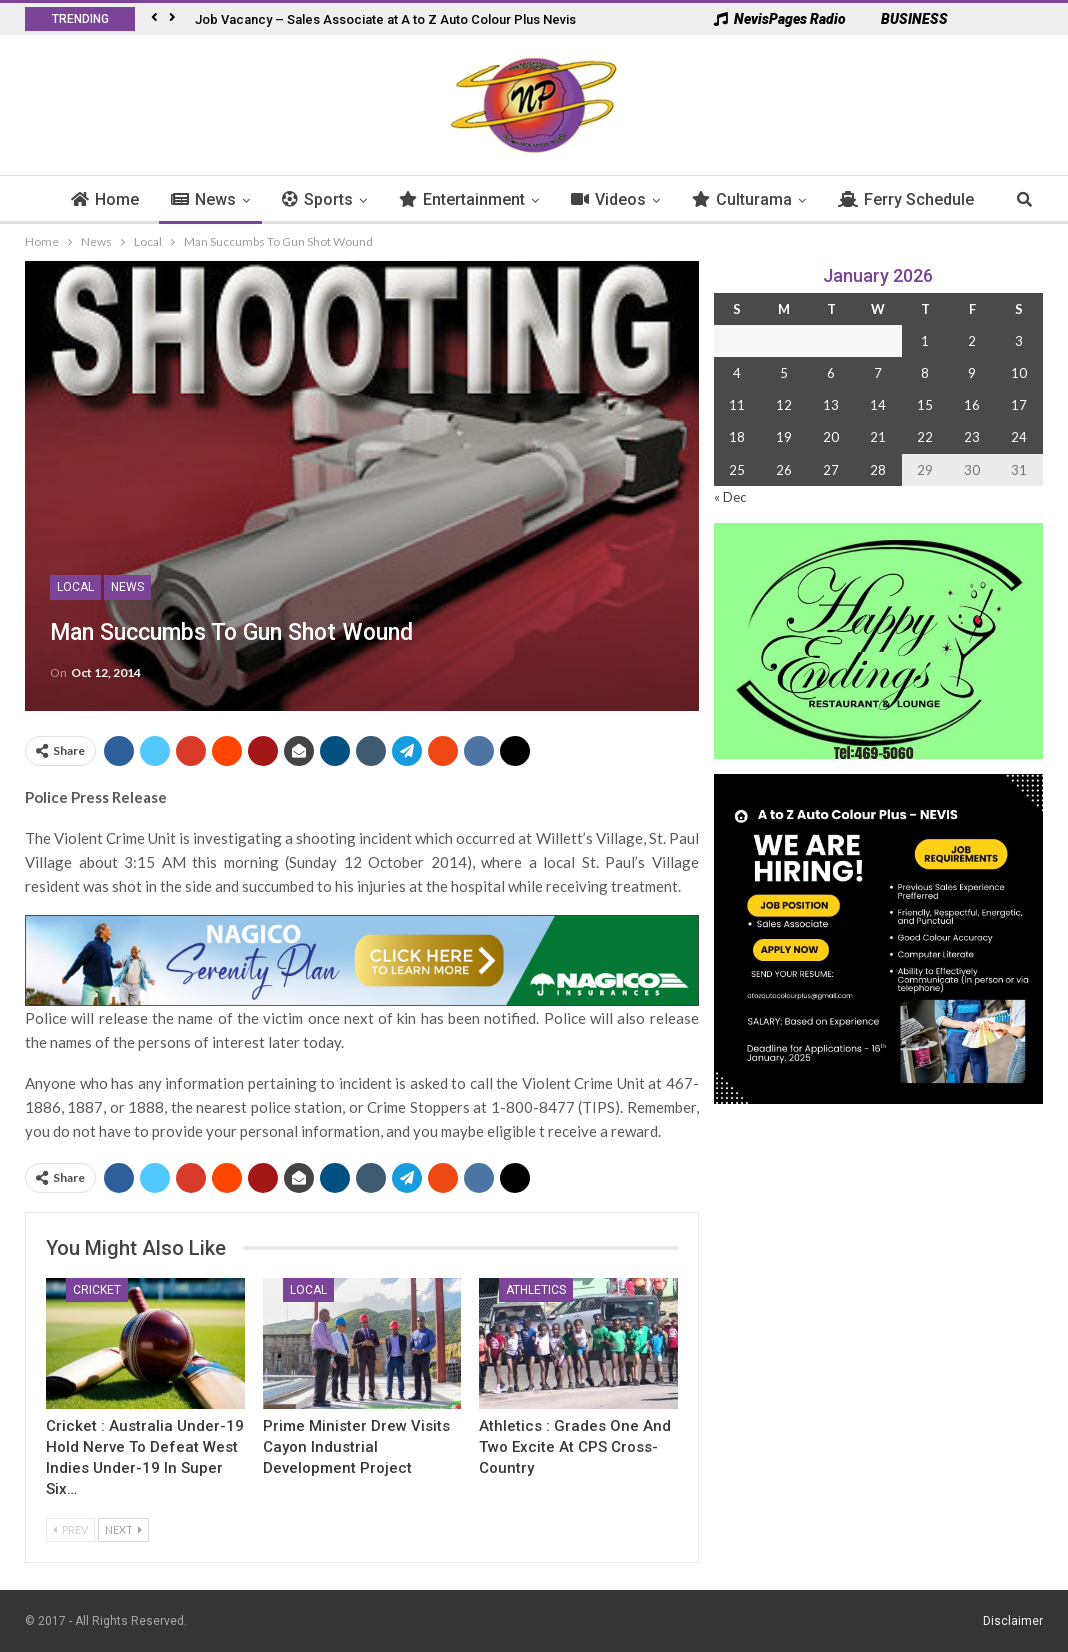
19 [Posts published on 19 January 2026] (784, 437)
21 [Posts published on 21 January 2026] (878, 437)
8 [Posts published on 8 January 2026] (925, 373)
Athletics (536, 1290)
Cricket (97, 1290)
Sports (274, 199)
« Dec (730, 497)
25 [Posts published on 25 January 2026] (737, 470)
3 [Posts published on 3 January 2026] (1019, 341)
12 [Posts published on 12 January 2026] (784, 405)
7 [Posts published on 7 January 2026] (878, 373)
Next (123, 1529)
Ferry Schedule (863, 199)
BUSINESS (904, 19)
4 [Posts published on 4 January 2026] (737, 373)
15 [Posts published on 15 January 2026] (925, 405)
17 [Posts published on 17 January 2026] (1019, 405)
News (160, 199)
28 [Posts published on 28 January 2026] (878, 470)
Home (62, 199)
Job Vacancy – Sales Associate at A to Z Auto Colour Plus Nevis (385, 19)
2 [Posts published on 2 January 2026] (972, 341)
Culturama (699, 199)
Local (75, 587)
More (982, 199)
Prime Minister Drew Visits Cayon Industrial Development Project (356, 1447)
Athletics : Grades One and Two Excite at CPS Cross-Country (575, 1447)
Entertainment (419, 199)
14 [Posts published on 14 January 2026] (878, 405)
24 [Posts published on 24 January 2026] (1019, 437)
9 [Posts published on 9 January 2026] (972, 373)
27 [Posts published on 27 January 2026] (831, 470)
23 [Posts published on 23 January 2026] (972, 437)
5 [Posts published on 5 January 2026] (784, 373)
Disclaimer (1013, 1621)
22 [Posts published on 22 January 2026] (925, 437)
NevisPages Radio (780, 19)
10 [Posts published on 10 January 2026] (1019, 373)
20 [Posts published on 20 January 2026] (831, 437)
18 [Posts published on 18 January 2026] (737, 437)
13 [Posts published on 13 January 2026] (831, 405)
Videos (565, 199)
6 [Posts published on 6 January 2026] (831, 373)
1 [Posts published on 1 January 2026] (925, 341)
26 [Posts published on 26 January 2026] (784, 470)
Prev (70, 1529)
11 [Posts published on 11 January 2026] (737, 405)
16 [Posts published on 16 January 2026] (972, 405)
